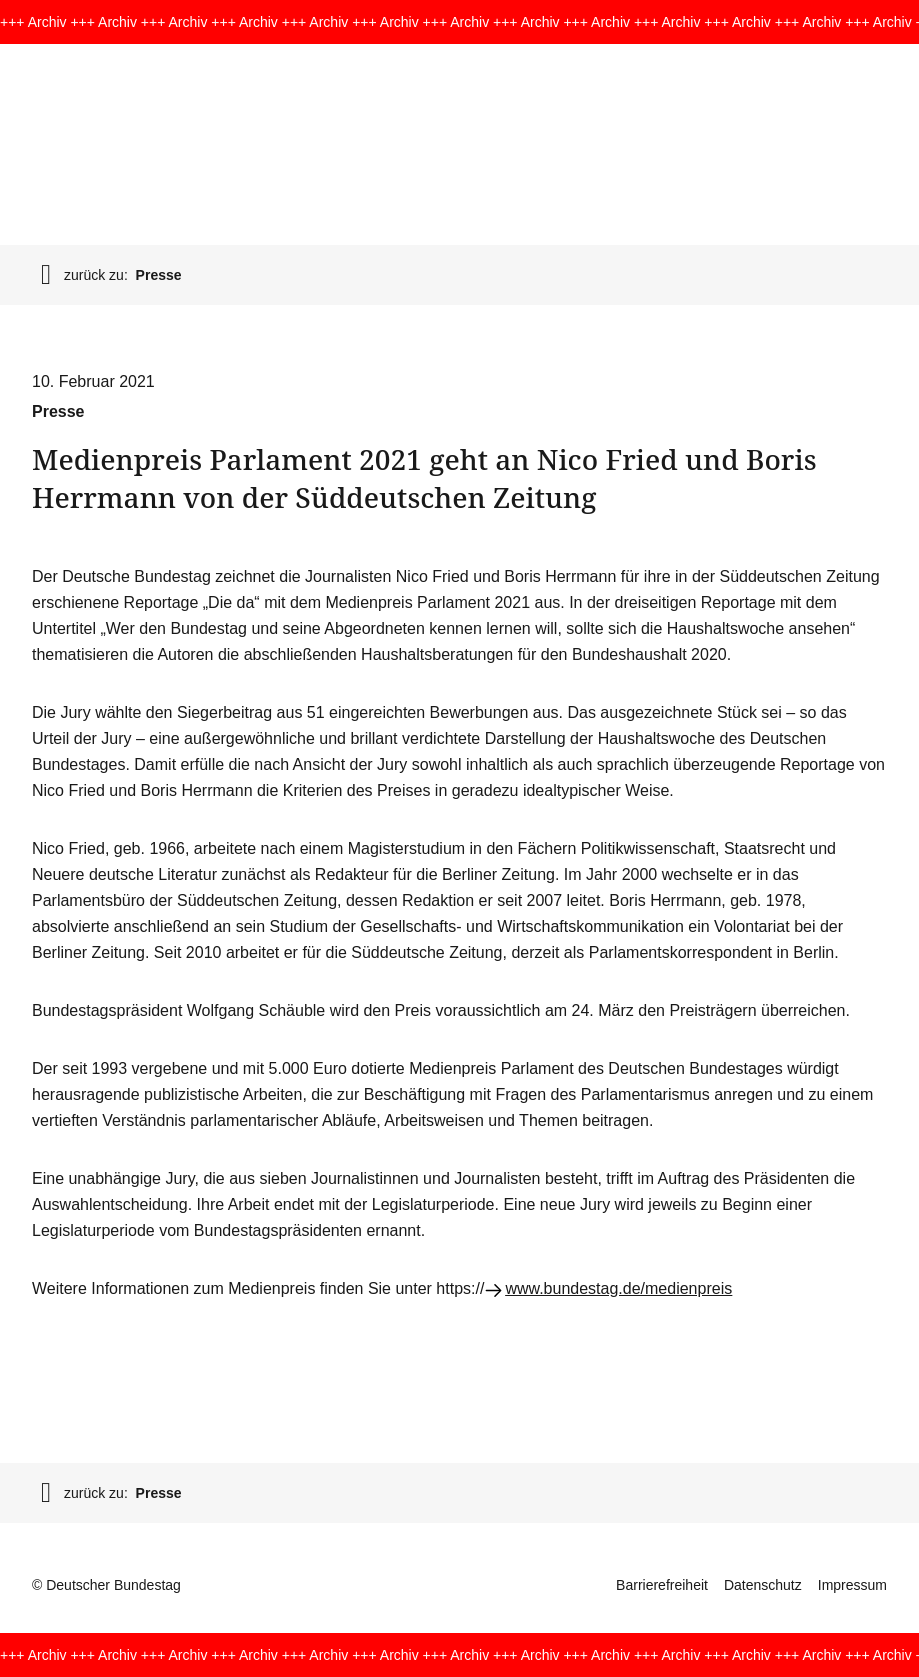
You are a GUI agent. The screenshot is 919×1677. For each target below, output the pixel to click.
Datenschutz (763, 1585)
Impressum (852, 1585)
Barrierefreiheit (662, 1585)
